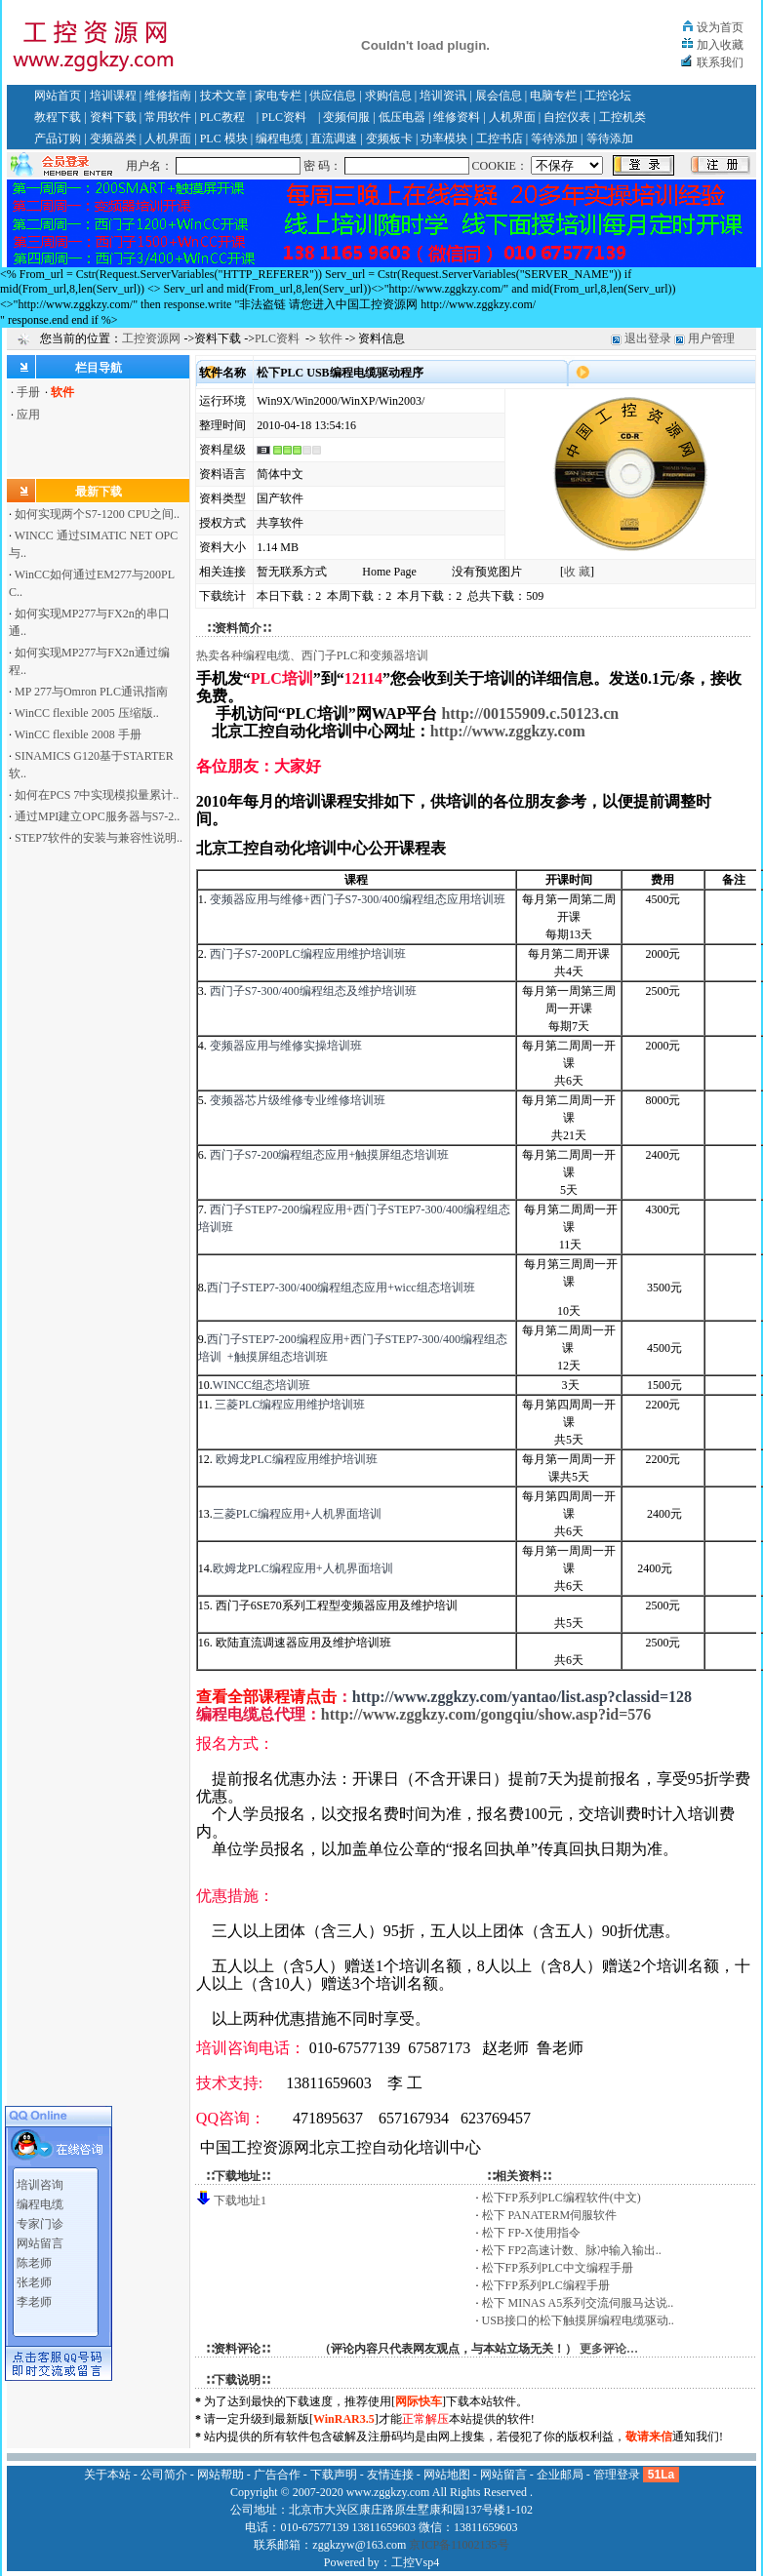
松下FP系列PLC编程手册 (546, 2285)
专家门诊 (40, 2203)
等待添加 (554, 138)
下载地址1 (240, 2200)
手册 (28, 392)
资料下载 (113, 117)
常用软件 (167, 117)
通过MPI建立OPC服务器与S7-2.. (97, 816)
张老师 (34, 2262)
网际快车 (418, 2401)
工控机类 (622, 117)
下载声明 (333, 2474)
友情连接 (390, 2474)
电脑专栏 (553, 95)
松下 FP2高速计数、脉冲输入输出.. (572, 2250)
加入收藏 (720, 45)
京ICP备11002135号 (458, 2545)
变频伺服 (346, 117)
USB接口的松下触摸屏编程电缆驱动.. (578, 2320)
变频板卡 (389, 138)
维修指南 (167, 95)
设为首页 (720, 27)
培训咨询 (40, 2164)
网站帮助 (220, 2474)
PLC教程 (222, 117)
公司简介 (164, 2474)
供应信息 (332, 95)
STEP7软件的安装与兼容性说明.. (98, 838)
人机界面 (512, 117)
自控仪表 (566, 117)
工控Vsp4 (415, 2562)
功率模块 (444, 138)
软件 (330, 338)
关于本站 (107, 2474)
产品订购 (57, 138)
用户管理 (711, 338)
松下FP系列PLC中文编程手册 (557, 2268)
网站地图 (446, 2474)
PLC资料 (283, 117)
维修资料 (456, 117)
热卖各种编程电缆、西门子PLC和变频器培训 (312, 655)
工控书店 (499, 138)
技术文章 (223, 95)
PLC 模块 (224, 138)
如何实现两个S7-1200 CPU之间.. (97, 514)
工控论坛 (607, 95)
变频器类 (113, 138)
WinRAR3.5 (344, 2419)
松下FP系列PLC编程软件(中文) (561, 2197)
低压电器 (402, 117)
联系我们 (720, 62)
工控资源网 (151, 338)
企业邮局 (560, 2474)
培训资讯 (443, 95)
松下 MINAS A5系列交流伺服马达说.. (578, 2303)
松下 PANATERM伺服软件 (550, 2215)
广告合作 (277, 2474)
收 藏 (577, 571)
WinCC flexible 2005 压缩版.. (87, 713)
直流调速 (333, 138)
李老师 (34, 2281)
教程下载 (57, 117)
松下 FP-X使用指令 (531, 2232)
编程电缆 (279, 138)
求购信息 (388, 95)
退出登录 (647, 338)
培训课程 (113, 95)
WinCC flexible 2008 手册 (78, 734)
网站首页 (57, 95)
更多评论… (609, 2349)
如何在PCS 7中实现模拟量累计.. (97, 795)
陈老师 (34, 2242)
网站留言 (40, 2223)
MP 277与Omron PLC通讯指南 (91, 691)
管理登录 (616, 2474)
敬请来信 (648, 2436)
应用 (28, 414)
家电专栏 (278, 95)
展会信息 (498, 95)
